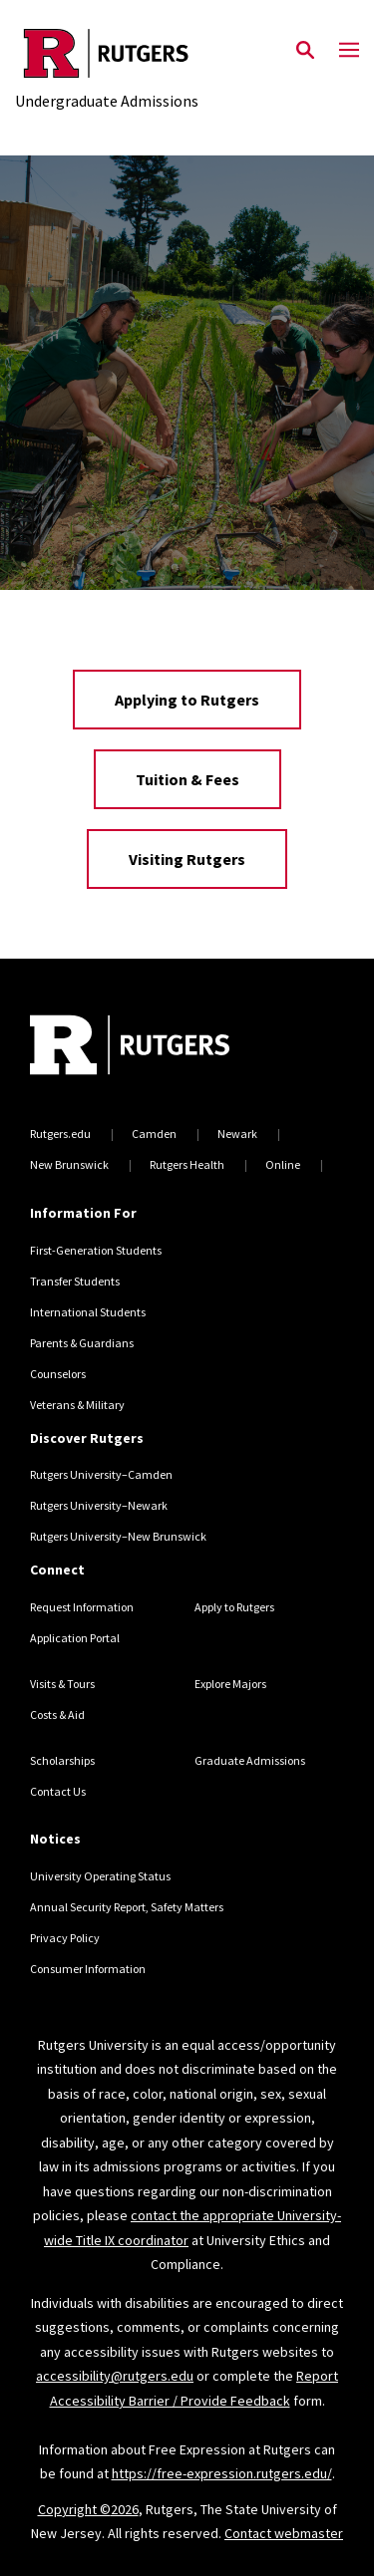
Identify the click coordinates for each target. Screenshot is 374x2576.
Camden (154, 1133)
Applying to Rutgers (187, 700)
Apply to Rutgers (234, 1606)
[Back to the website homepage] (106, 53)
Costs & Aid (57, 1714)
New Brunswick (69, 1164)
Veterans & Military (77, 1404)
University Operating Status (100, 1875)
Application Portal (75, 1637)
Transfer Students (75, 1281)
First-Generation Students (96, 1250)
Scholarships (62, 1760)
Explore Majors (230, 1683)
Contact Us (58, 1791)
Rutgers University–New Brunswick (118, 1536)
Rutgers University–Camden (101, 1474)
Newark (237, 1133)
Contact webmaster (283, 2533)
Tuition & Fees (187, 779)
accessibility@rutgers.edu (114, 2376)
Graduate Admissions (249, 1760)
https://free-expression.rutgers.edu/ (222, 2473)
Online (282, 1164)
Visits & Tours (62, 1683)
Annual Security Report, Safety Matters (126, 1906)
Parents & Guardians (82, 1342)
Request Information (82, 1606)
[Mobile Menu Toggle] (349, 51)
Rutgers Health (187, 1164)
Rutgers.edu (60, 1133)
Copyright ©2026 (88, 2509)
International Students (88, 1311)
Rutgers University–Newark (99, 1505)
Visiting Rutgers (187, 859)
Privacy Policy (65, 1937)
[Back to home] (164, 1047)
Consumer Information (88, 1968)
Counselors (58, 1373)
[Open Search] (305, 51)
